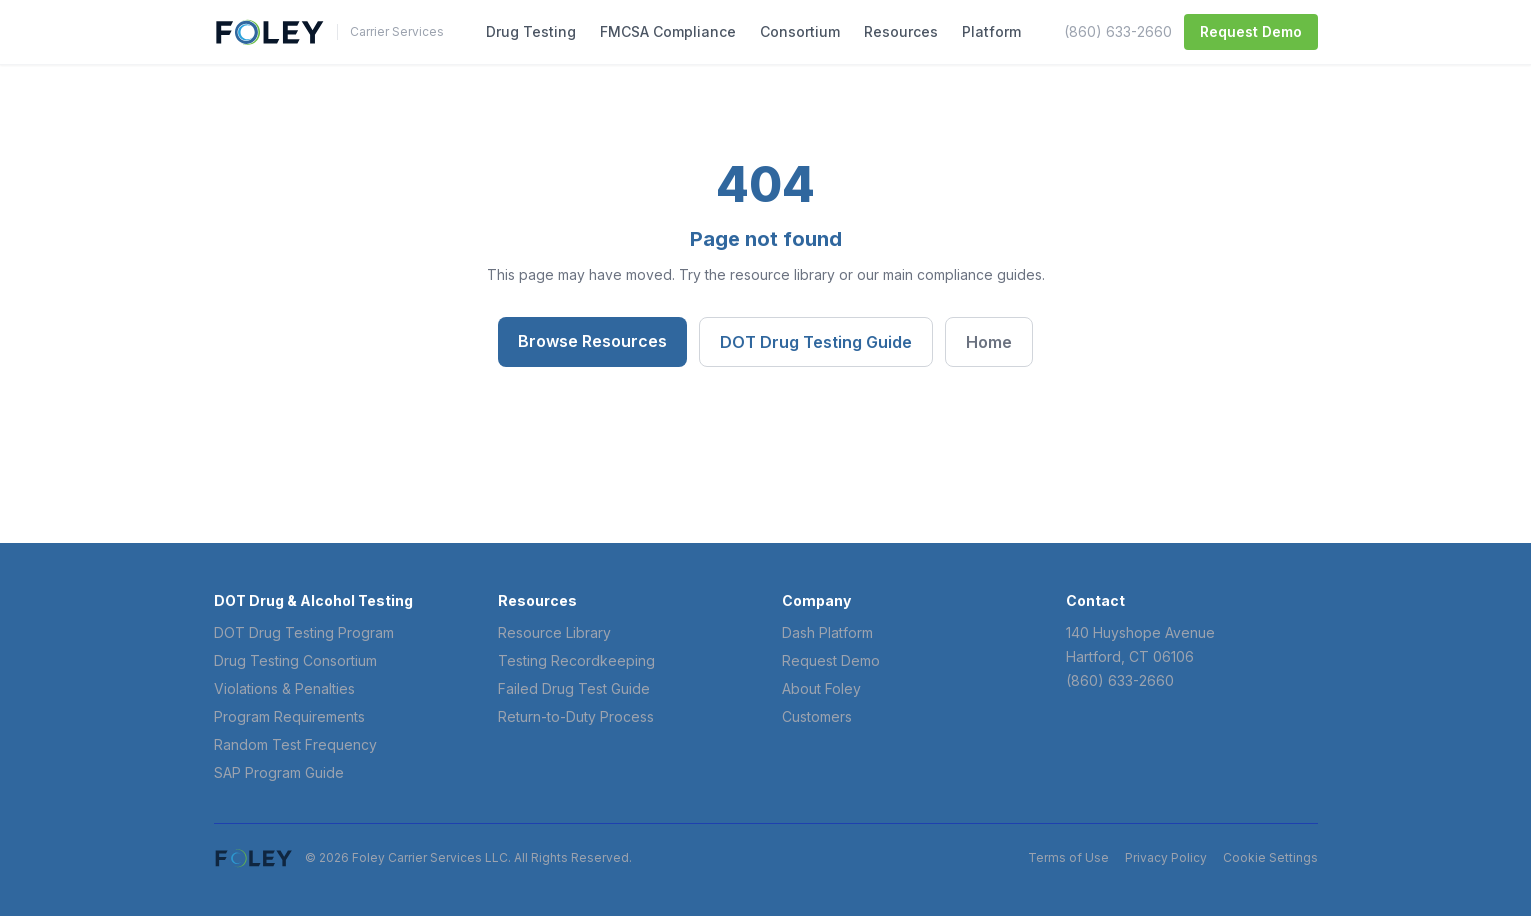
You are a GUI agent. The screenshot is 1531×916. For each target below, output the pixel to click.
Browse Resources (592, 341)
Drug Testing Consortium (295, 660)
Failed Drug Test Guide (574, 688)
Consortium (800, 31)
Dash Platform (827, 632)
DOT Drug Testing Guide (816, 342)
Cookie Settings (1270, 857)
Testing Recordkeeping (576, 660)
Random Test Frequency (295, 744)
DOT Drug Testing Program (304, 632)
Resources (901, 31)
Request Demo (1251, 31)
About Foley (821, 688)
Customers (817, 716)
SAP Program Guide (279, 772)
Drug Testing (531, 31)
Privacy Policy (1166, 857)
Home (989, 342)
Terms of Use (1068, 857)
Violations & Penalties (284, 688)
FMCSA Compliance (668, 31)
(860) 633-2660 (1118, 31)
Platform (991, 31)
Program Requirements (289, 716)
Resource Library (554, 632)
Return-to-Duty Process (576, 716)
